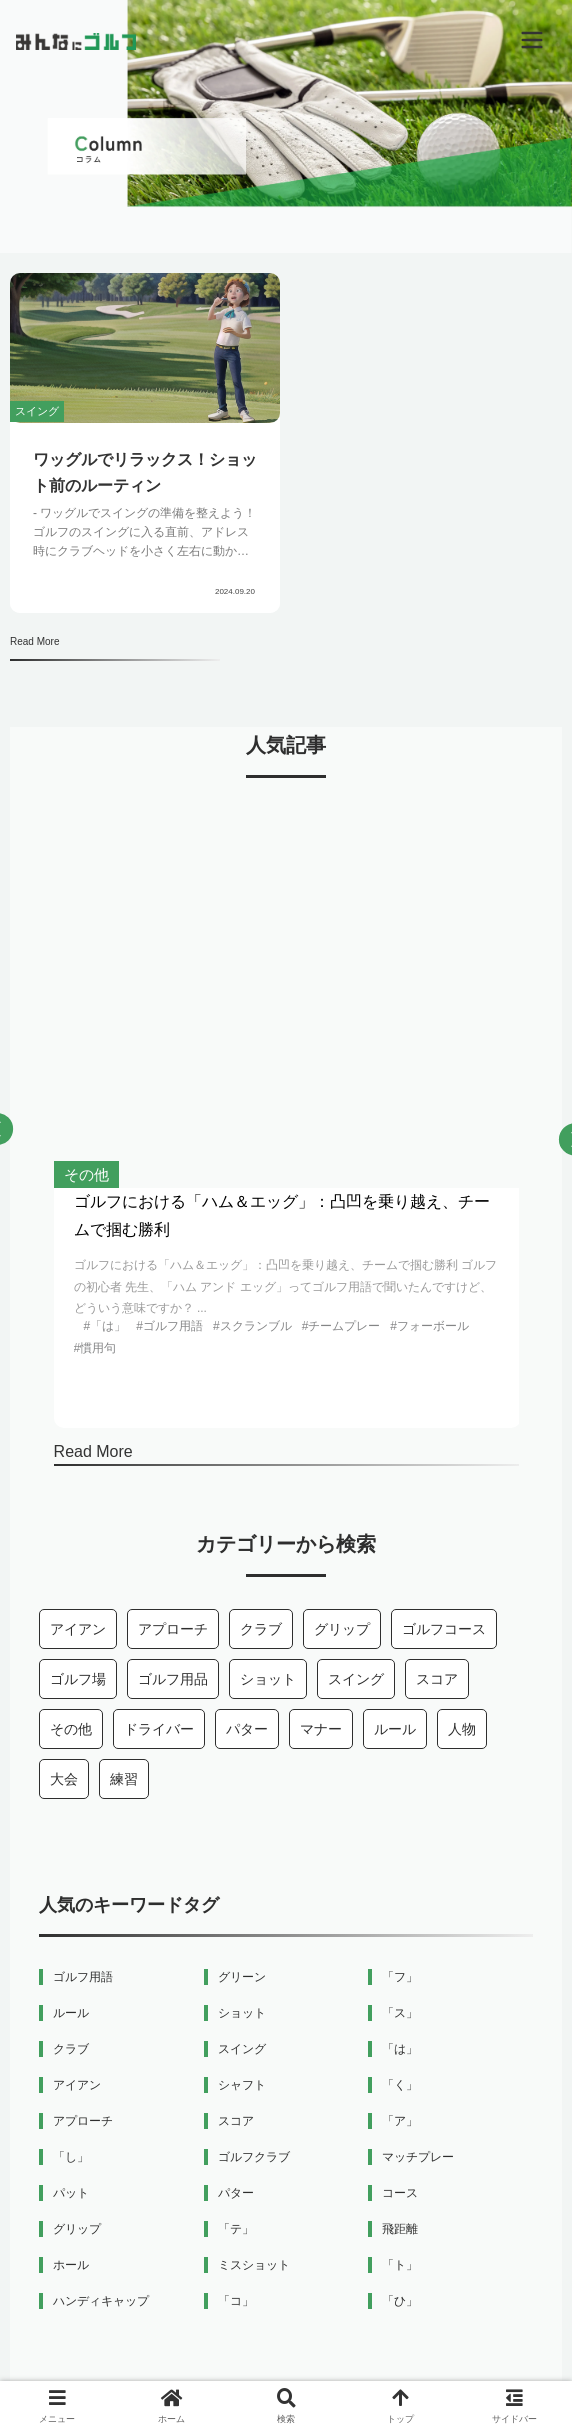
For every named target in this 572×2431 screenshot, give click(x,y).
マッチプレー (418, 2157)
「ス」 (400, 2013)
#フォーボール (429, 1326)
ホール (71, 2265)
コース (400, 2193)
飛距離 (400, 2229)
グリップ (342, 1629)
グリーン (242, 1977)
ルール (395, 1729)
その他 (71, 1729)
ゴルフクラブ (254, 2157)
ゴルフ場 (78, 1679)
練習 (124, 1779)
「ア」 (400, 2121)
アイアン (78, 1629)
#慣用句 (95, 1348)
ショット (268, 1679)
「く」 (400, 2085)
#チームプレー (341, 1326)
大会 (64, 1779)
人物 (462, 1729)
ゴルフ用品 (173, 1679)
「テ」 (236, 2229)
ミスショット (254, 2265)
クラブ (261, 1629)
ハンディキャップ (101, 2301)
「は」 (400, 2049)
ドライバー (159, 1729)
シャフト (242, 2085)
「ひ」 (400, 2301)
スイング (356, 1679)
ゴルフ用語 (83, 1977)
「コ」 (236, 2301)
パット (71, 2193)
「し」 (71, 2157)
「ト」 (400, 2265)
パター (247, 1729)
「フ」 (400, 1977)
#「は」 (105, 1326)
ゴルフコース (444, 1629)
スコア (437, 1679)
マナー (321, 1729)
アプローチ (173, 1629)
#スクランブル (252, 1326)
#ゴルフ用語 (169, 1326)
